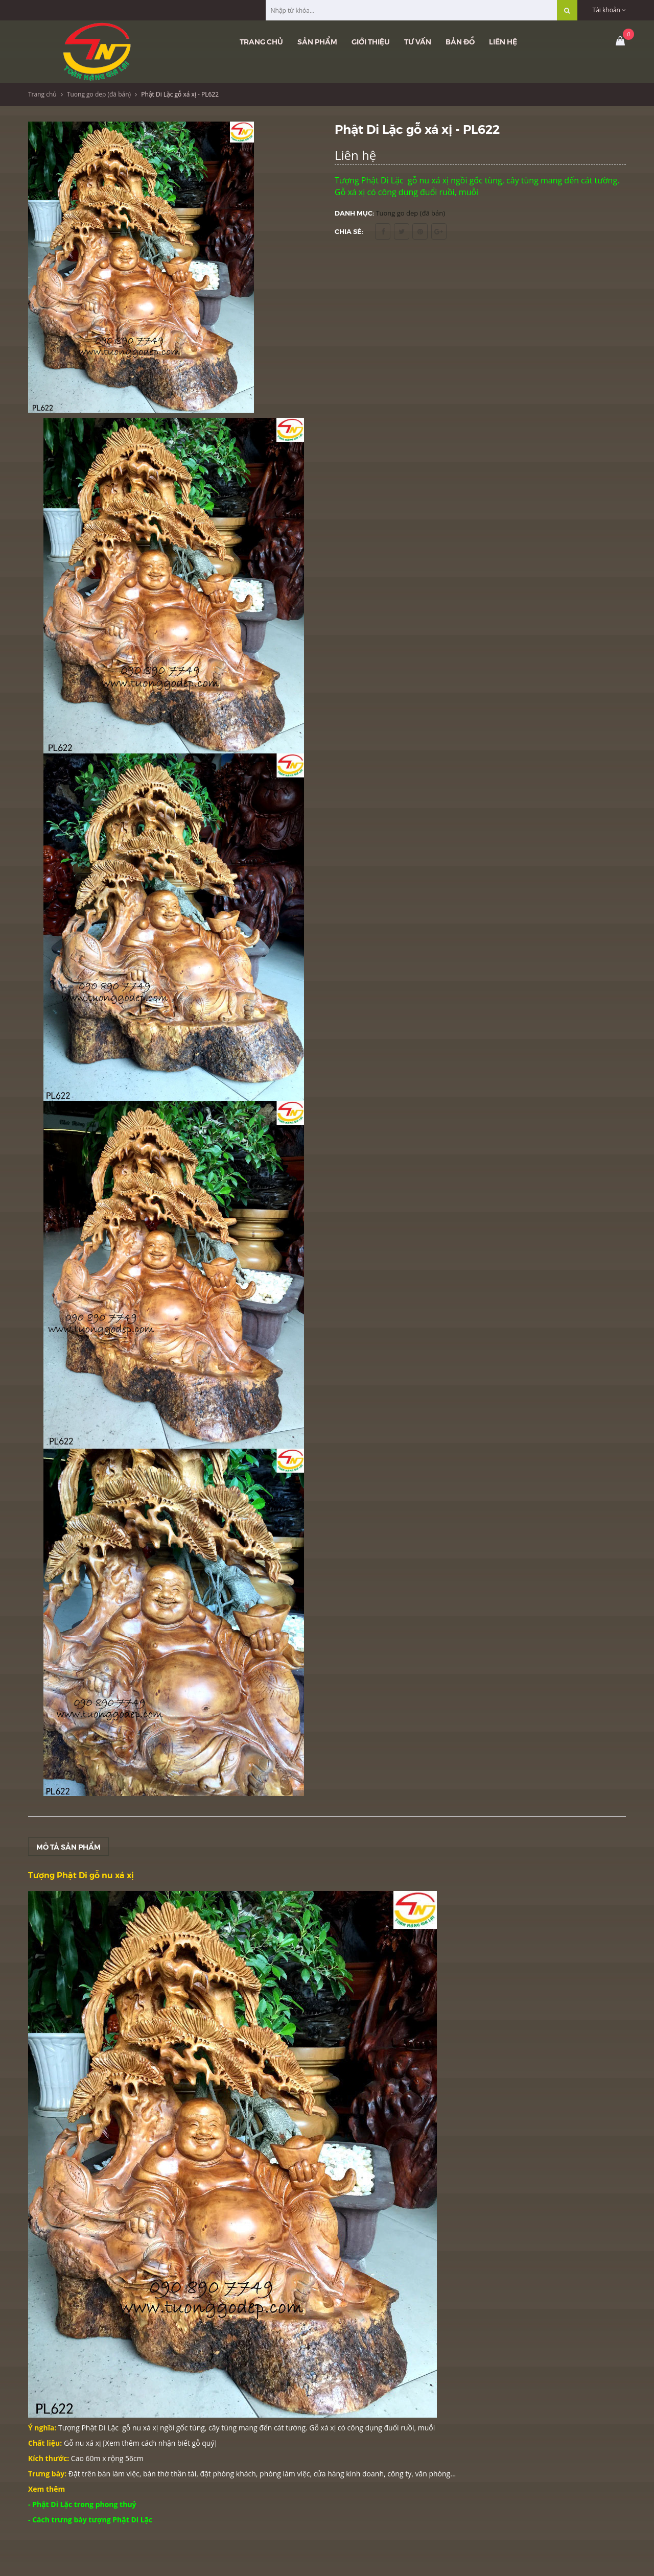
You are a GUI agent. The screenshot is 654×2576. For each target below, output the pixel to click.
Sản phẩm (317, 41)
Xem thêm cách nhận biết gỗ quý (160, 2443)
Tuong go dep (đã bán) (99, 94)
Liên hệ (503, 41)
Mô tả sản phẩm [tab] (68, 1846)
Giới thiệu (371, 41)
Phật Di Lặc (100, 2427)
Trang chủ (261, 41)
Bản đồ (460, 41)
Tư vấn (417, 41)
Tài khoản (609, 10)
